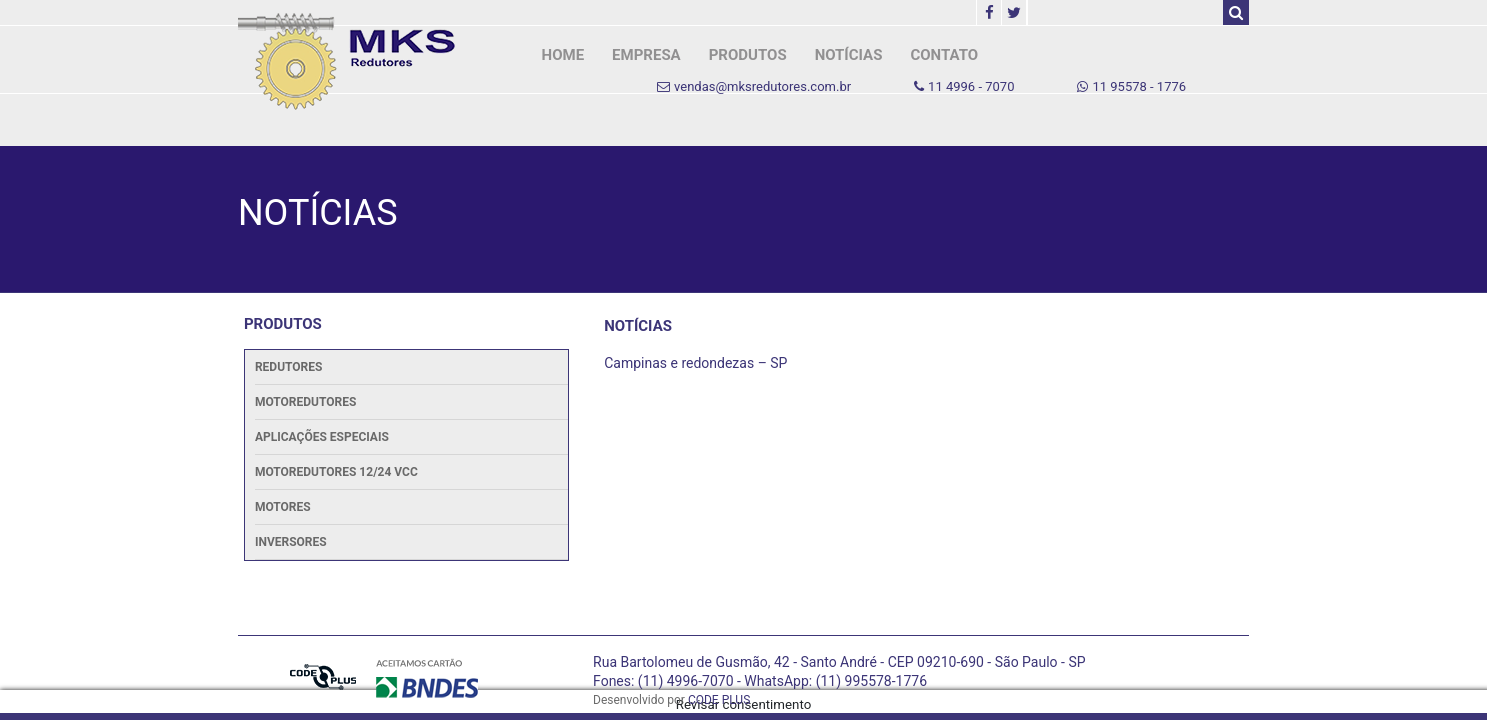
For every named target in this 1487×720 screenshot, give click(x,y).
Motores (283, 507)
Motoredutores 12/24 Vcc (336, 472)
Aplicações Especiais (322, 437)
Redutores (289, 367)
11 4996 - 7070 (964, 86)
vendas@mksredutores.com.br (754, 86)
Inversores (291, 542)
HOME (563, 55)
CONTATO (944, 55)
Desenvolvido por (671, 700)
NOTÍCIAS (849, 55)
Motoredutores (305, 402)
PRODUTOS (748, 55)
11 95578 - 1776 (1131, 86)
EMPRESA (646, 55)
